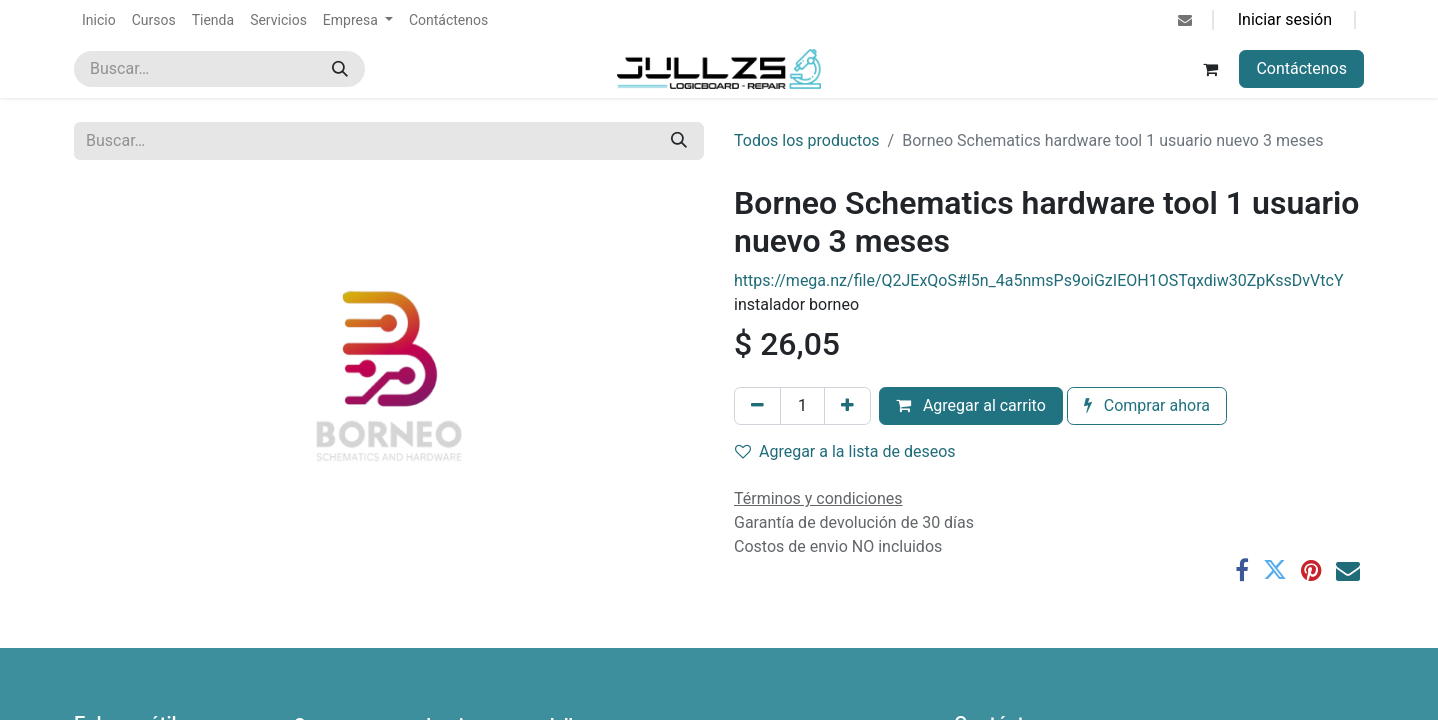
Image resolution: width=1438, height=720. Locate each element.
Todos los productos (807, 140)
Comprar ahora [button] (1147, 405)
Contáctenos (1301, 68)
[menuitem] (99, 20)
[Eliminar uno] (757, 406)
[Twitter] (1275, 570)
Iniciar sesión (1285, 19)
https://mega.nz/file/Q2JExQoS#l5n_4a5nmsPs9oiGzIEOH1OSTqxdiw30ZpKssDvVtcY (1039, 280)
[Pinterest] (1311, 570)
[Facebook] (1242, 570)
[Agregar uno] (847, 406)
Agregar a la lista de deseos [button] (845, 451)
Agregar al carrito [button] (971, 405)
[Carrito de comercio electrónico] (1210, 69)
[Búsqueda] (340, 69)
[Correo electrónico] (1348, 570)
